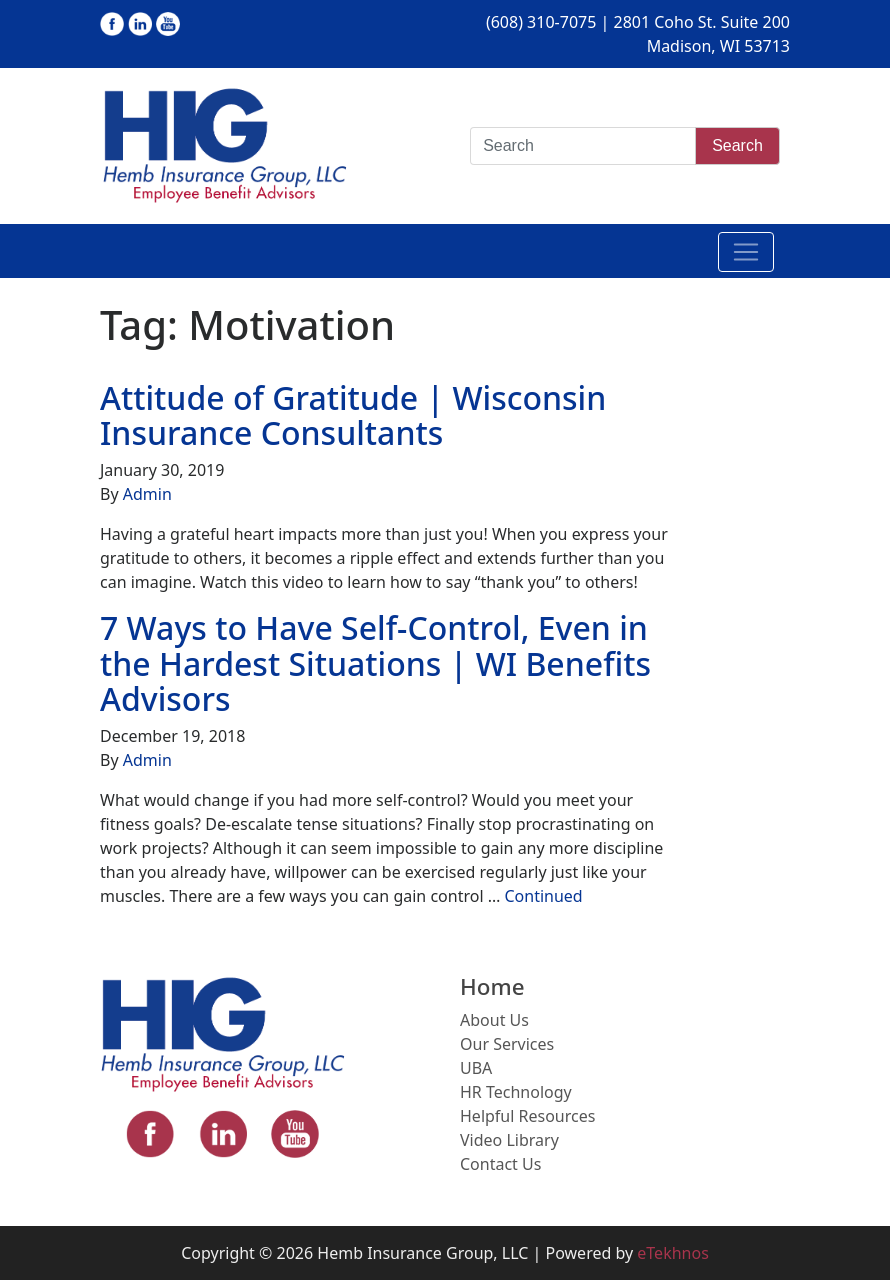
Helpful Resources (527, 1116)
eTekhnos (673, 1253)
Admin (147, 494)
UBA (476, 1068)
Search (737, 145)
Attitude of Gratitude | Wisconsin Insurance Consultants (353, 415)
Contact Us (500, 1164)
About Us (494, 1020)
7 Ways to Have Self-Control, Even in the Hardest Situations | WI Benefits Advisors (375, 662)
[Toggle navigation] (746, 252)
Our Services (507, 1044)
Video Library (509, 1140)
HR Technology (516, 1092)
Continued (543, 896)
